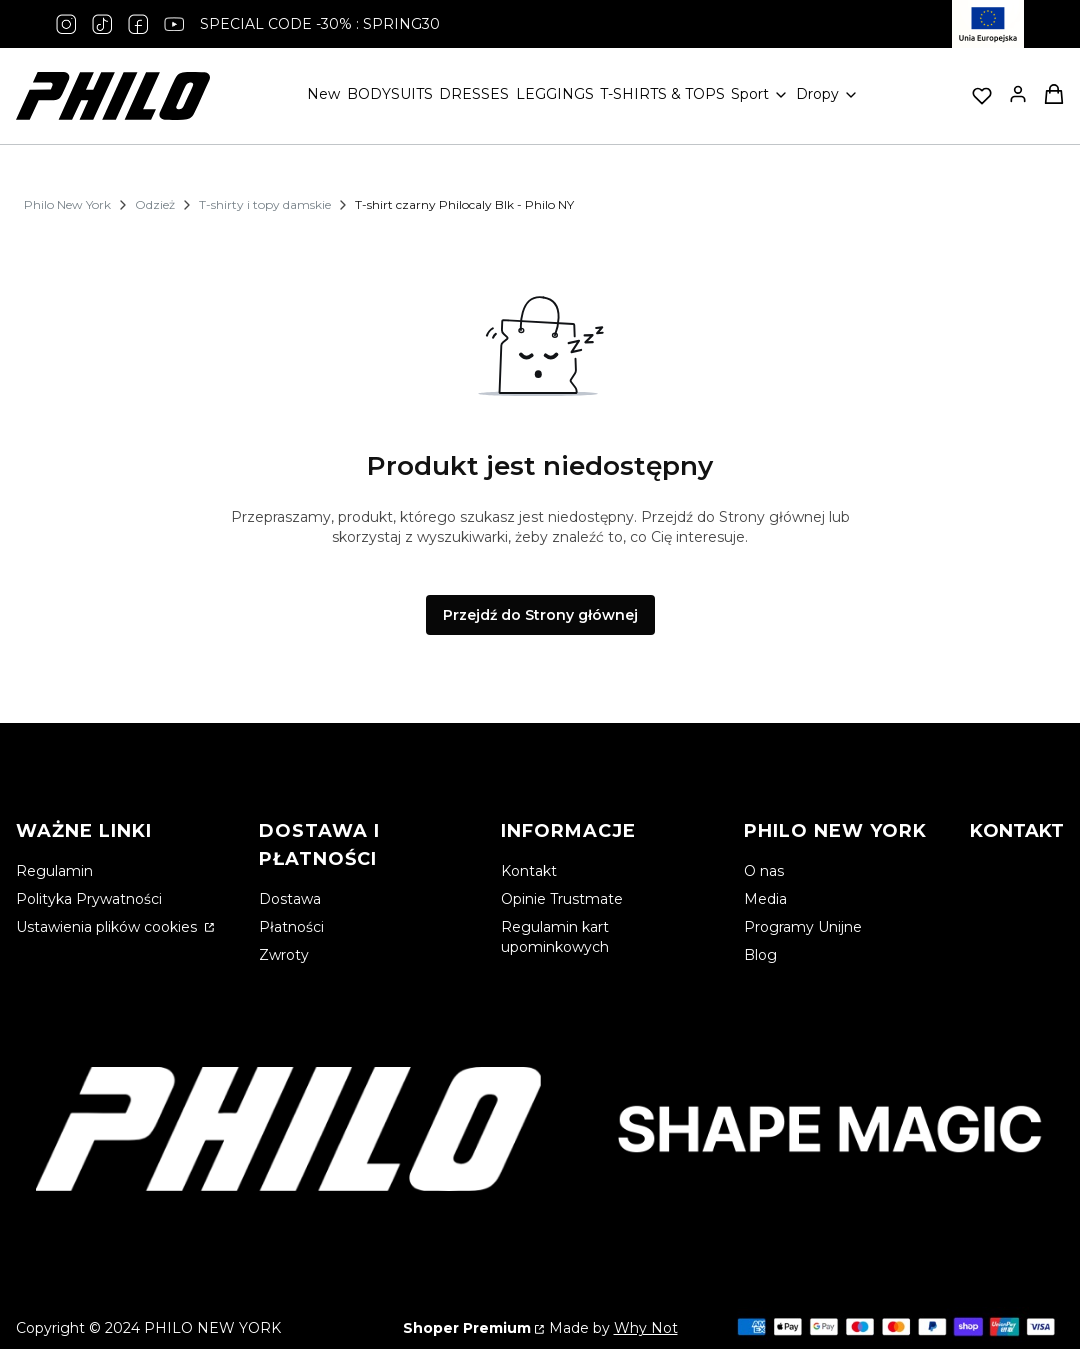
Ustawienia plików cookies (108, 927)
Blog (760, 955)
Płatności (291, 927)
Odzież (155, 204)
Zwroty (284, 955)
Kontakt (529, 871)
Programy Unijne (803, 927)
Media (765, 899)
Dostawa (290, 899)
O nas (764, 871)
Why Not (646, 1328)
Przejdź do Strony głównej (540, 615)
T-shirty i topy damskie (265, 204)
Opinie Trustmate (562, 899)
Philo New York (67, 204)
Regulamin (54, 871)
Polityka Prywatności (89, 899)
